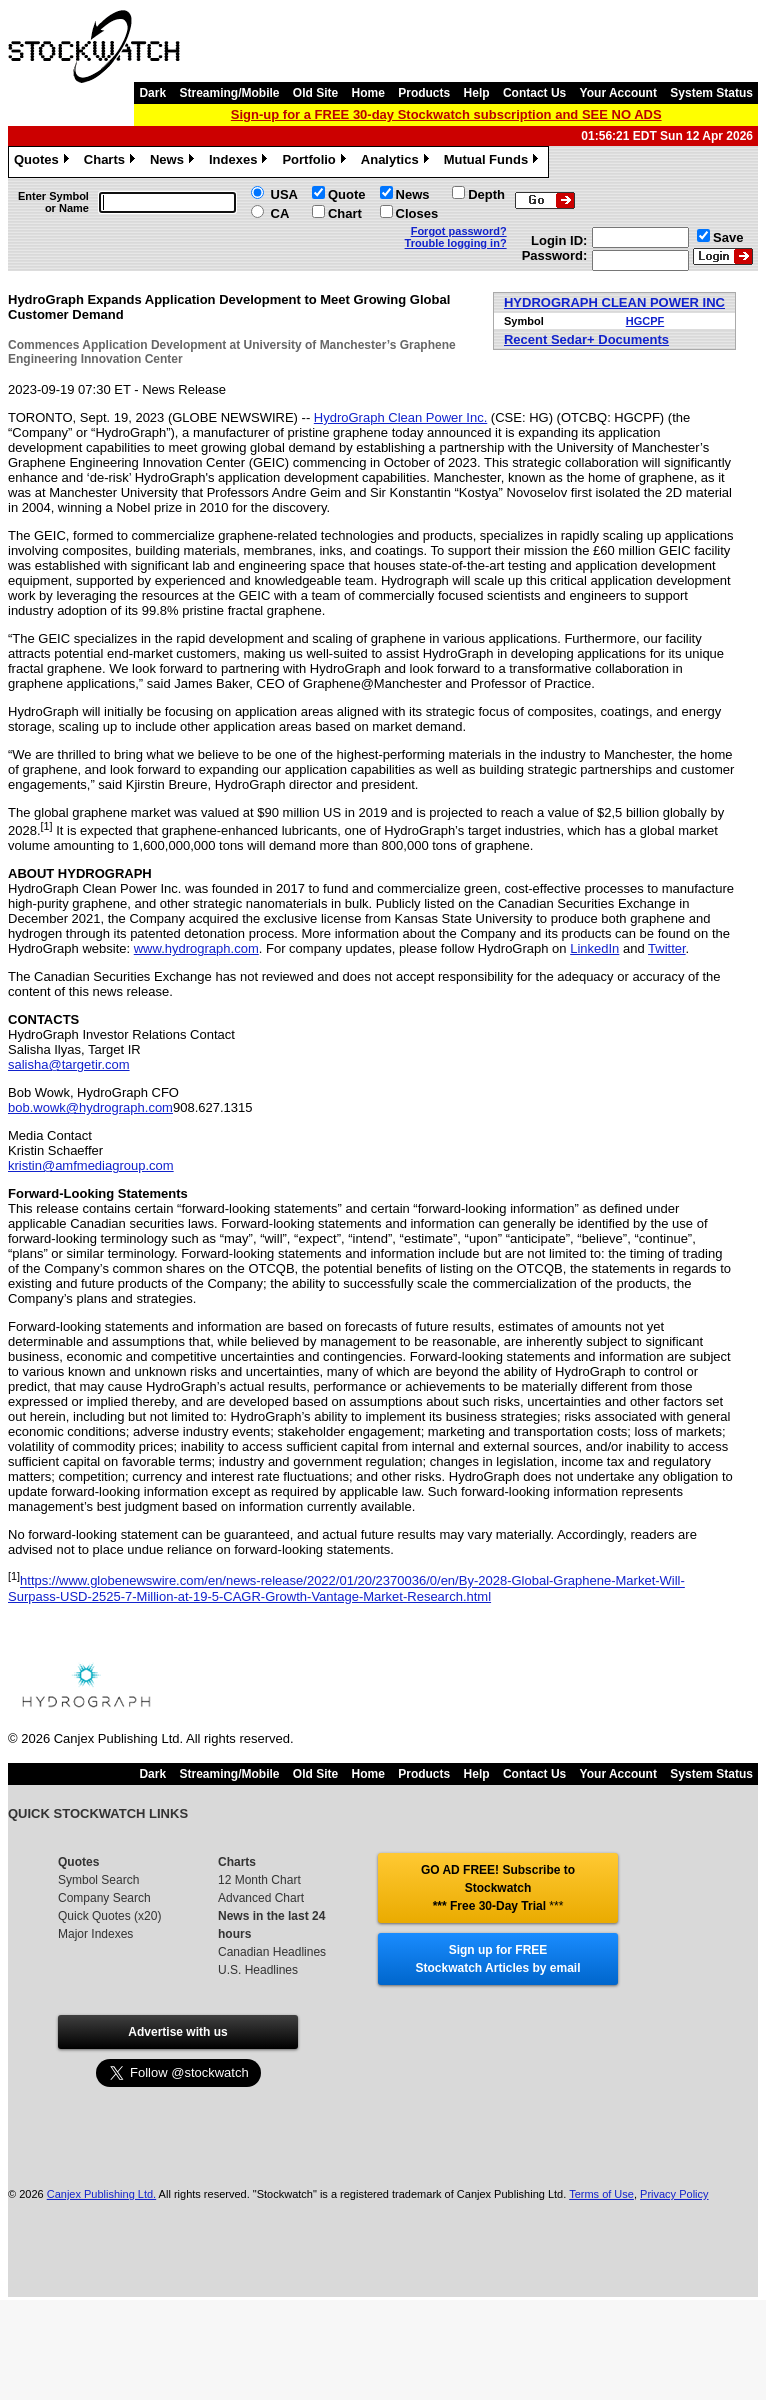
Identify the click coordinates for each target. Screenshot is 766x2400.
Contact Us (534, 93)
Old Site (315, 93)
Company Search (104, 1898)
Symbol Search (98, 1880)
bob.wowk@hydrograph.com (90, 1107)
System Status (711, 93)
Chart (345, 213)
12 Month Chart (259, 1880)
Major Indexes (95, 1934)
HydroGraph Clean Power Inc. (400, 417)
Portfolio (316, 162)
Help (477, 93)
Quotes (44, 162)
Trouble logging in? (456, 243)
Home (368, 93)
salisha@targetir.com (69, 1064)
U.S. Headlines (258, 1970)
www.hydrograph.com (196, 948)
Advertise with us (177, 2032)
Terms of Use (601, 2194)
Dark (152, 93)
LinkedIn (594, 948)
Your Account (618, 93)
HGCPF (645, 321)
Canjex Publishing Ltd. (101, 2194)
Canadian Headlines (272, 1952)
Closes (417, 213)
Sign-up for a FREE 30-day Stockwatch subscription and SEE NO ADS (446, 114)
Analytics (397, 162)
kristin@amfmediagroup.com (91, 1165)
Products (424, 93)
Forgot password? (459, 231)
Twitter (667, 948)
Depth (486, 194)
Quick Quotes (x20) (109, 1916)
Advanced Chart (261, 1898)
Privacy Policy (674, 2194)
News (174, 162)
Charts (112, 162)
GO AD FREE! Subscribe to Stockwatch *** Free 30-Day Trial (498, 1888)
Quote (347, 194)
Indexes (240, 162)
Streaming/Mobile (229, 93)
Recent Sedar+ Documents (586, 339)
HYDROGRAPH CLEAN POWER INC (614, 302)
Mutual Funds (494, 162)
